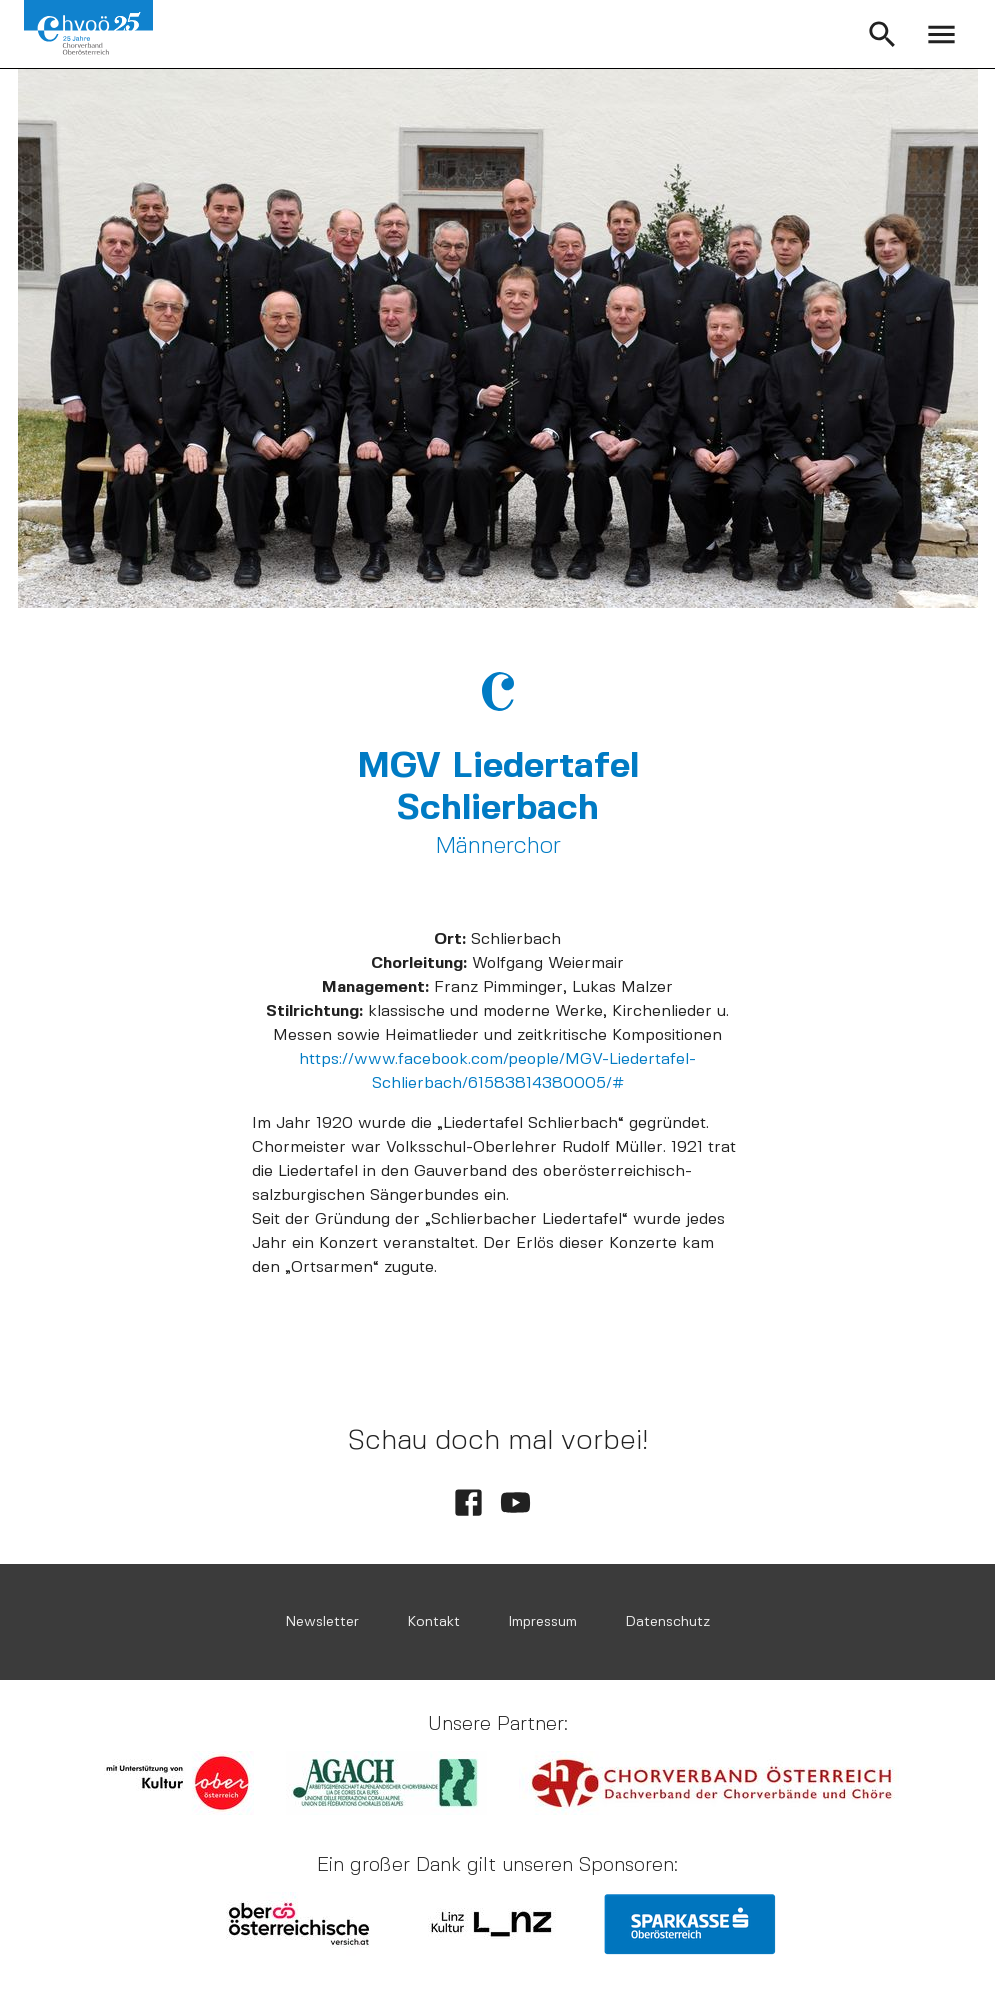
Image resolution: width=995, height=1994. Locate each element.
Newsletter (322, 1621)
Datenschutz (667, 1621)
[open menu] (941, 34)
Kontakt (433, 1621)
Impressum (542, 1621)
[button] (882, 34)
